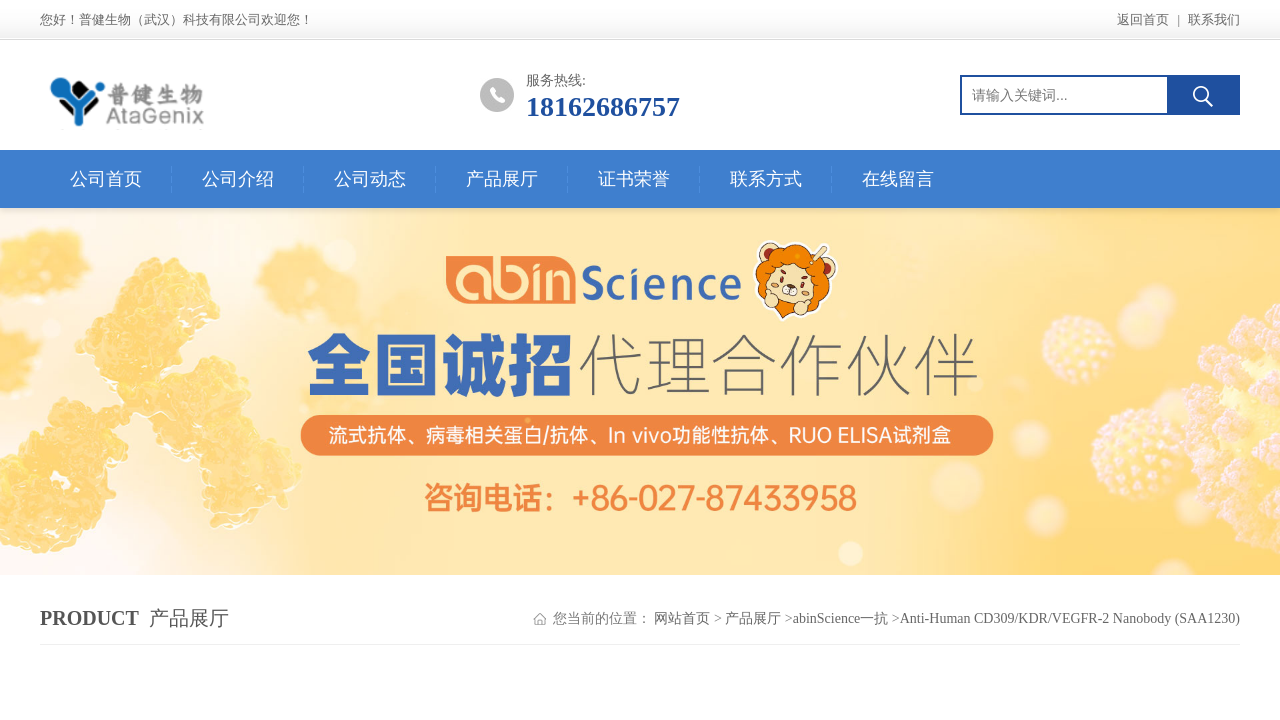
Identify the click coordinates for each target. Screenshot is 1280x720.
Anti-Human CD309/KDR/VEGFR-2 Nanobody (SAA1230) (1070, 618)
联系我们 (1214, 19)
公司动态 (370, 179)
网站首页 (682, 618)
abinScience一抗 (841, 618)
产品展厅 (502, 179)
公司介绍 (238, 179)
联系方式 (766, 179)
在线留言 (898, 179)
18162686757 (603, 106)
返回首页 (1143, 19)
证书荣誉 (634, 179)
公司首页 (106, 179)
